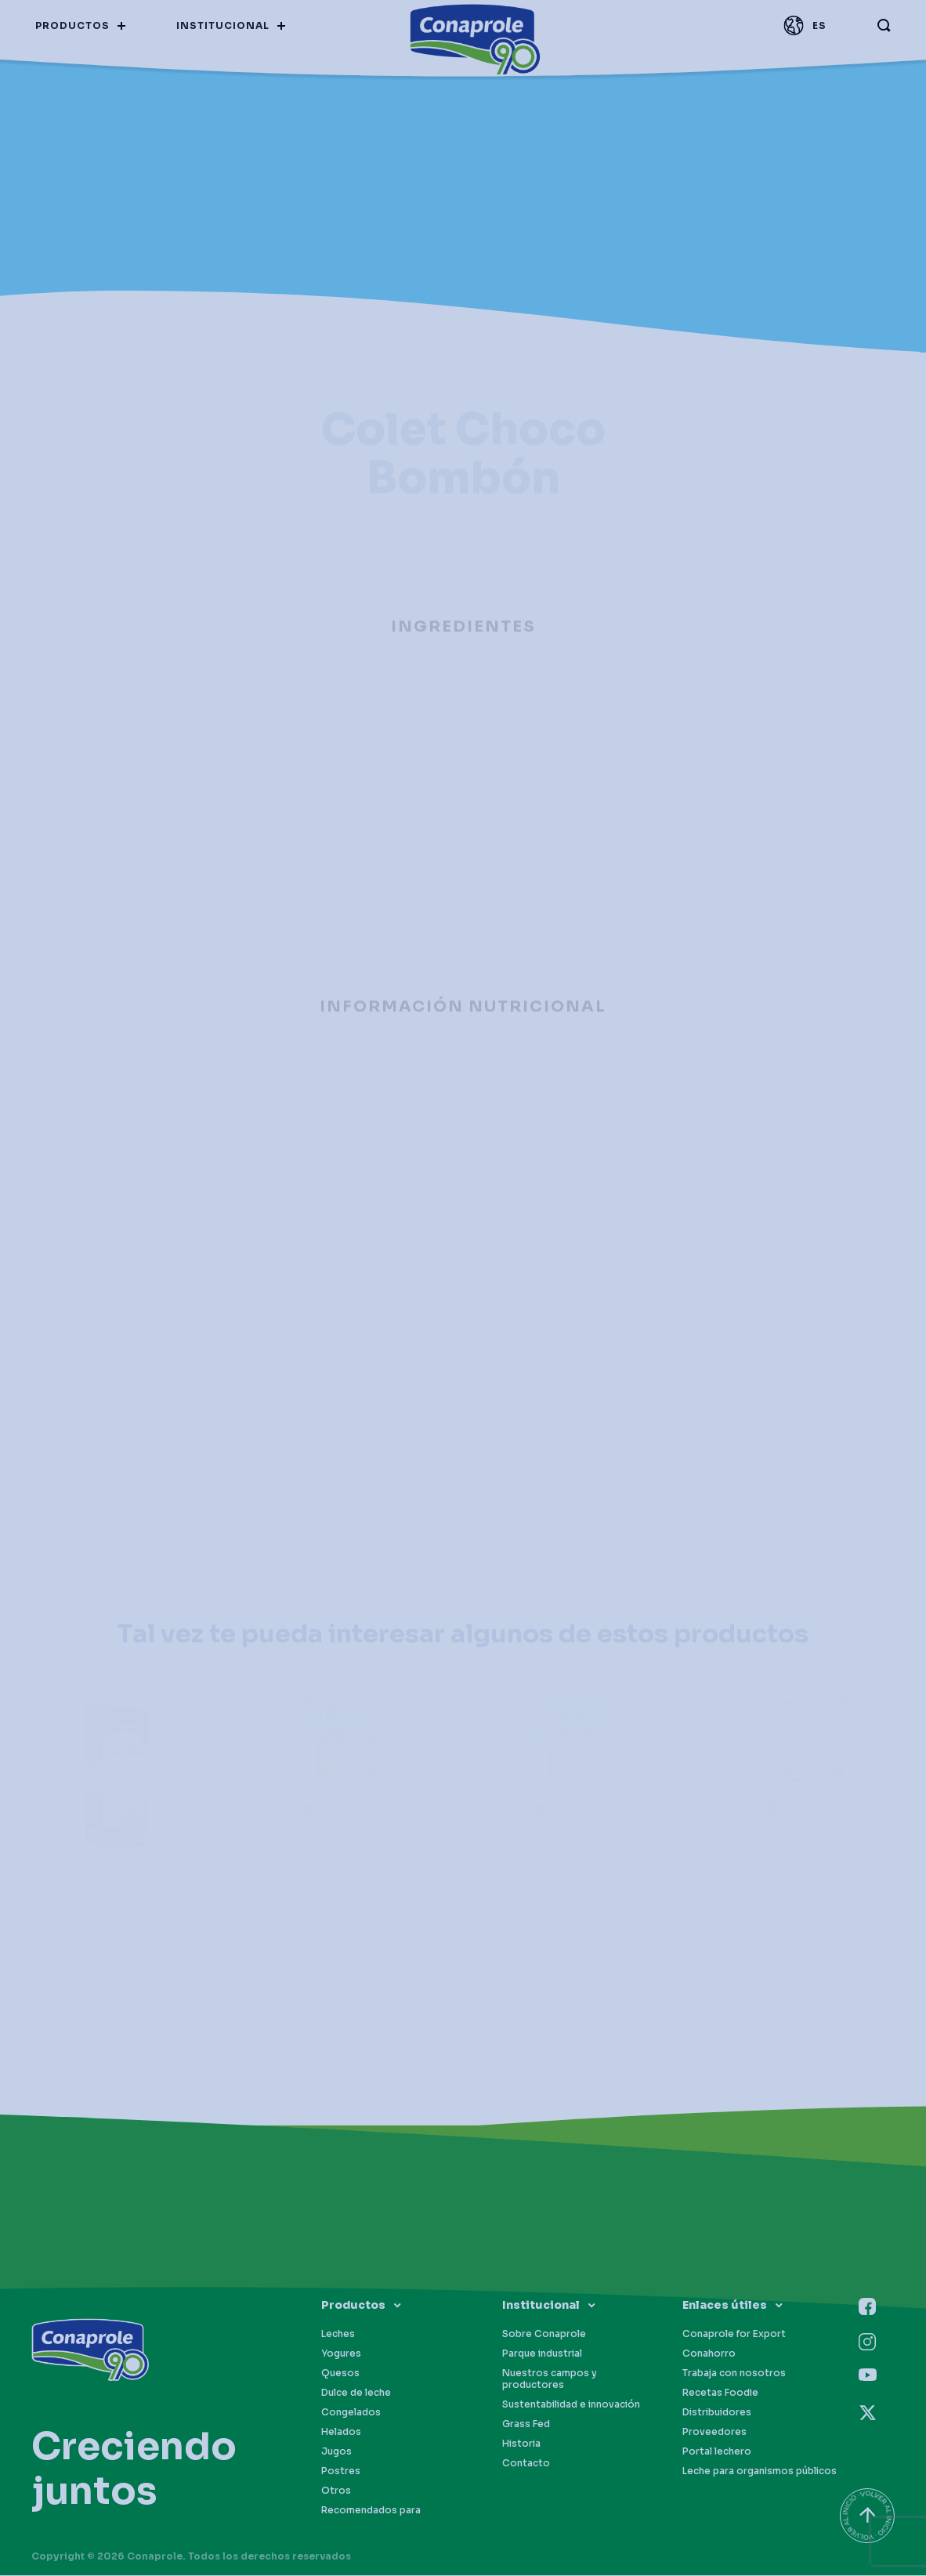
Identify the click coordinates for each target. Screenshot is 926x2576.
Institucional (541, 2305)
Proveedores (714, 2431)
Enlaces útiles (724, 2305)
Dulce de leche (356, 2392)
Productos (353, 2305)
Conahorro (709, 2353)
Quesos (340, 2373)
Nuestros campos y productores (549, 2378)
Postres (340, 2471)
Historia (521, 2443)
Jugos (336, 2451)
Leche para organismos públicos (759, 2471)
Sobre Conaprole (544, 2333)
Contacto (526, 2463)
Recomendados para (371, 2510)
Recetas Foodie (720, 2392)
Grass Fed (526, 2423)
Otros (336, 2490)
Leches (338, 2333)
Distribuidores (716, 2412)
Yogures (341, 2353)
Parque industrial (542, 2353)
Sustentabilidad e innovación (571, 2404)
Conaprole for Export (734, 2333)
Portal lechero (716, 2451)
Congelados (351, 2412)
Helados (341, 2431)
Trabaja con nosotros (734, 2373)
